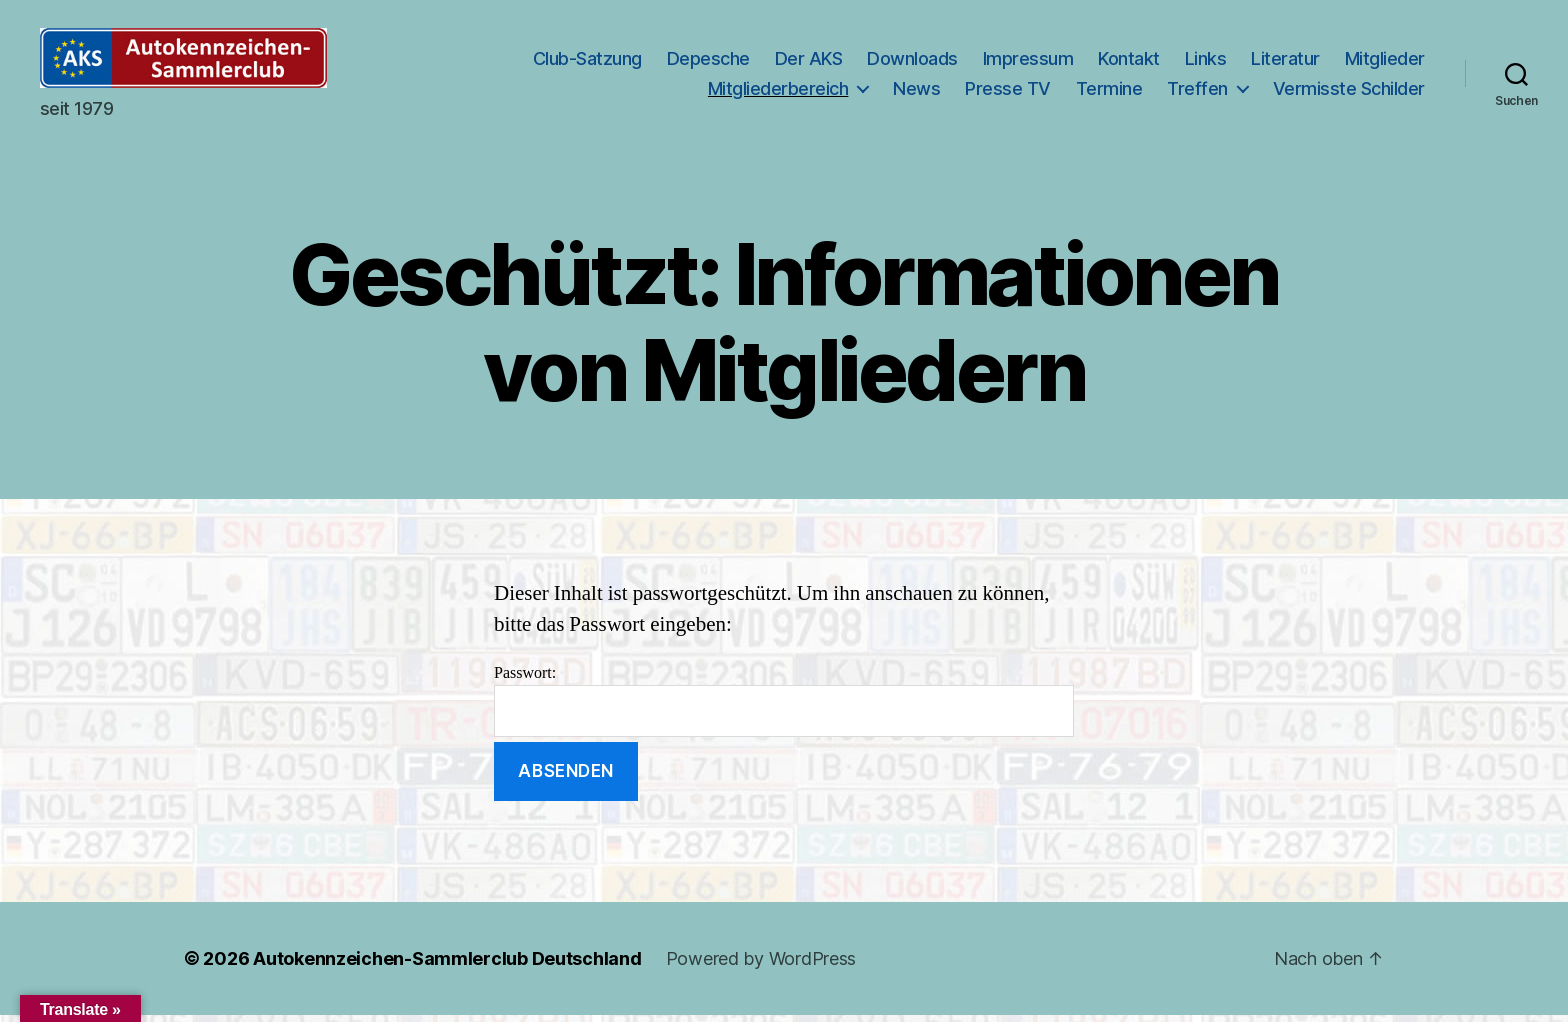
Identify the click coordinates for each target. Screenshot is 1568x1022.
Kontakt (1129, 62)
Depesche (708, 62)
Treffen (1197, 91)
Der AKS (809, 62)
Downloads (912, 62)
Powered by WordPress (761, 965)
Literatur (1285, 62)
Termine (1109, 91)
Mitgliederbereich (778, 91)
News (916, 91)
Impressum (1028, 62)
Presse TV (1008, 91)
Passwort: (784, 707)
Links (1206, 62)
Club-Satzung (587, 62)
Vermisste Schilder (1349, 91)
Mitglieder (1385, 62)
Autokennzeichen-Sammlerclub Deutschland (447, 965)
